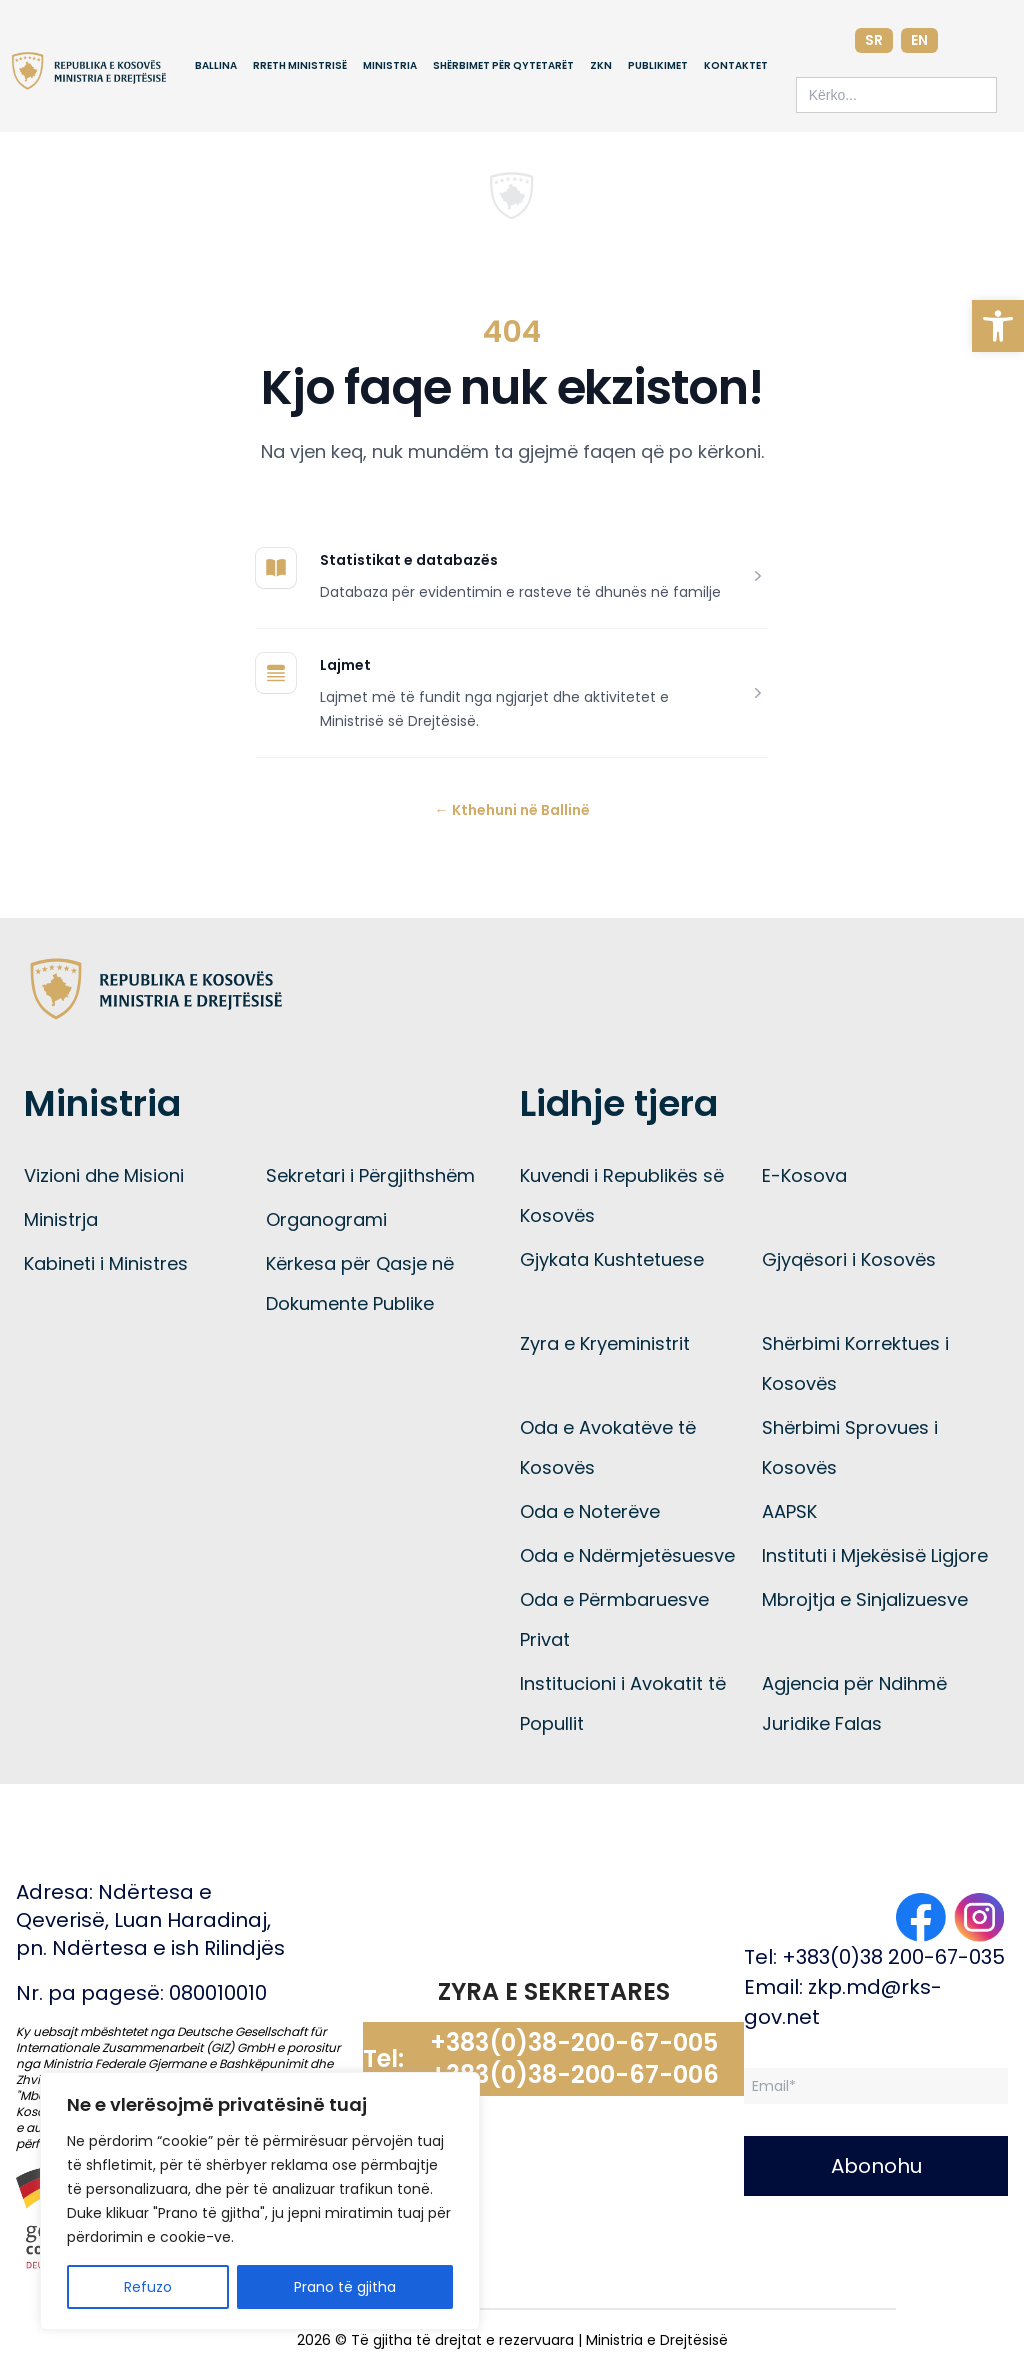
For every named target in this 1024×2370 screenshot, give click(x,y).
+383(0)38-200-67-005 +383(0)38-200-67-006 (574, 2059)
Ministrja (61, 1219)
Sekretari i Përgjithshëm (370, 1175)
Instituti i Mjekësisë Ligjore (875, 1555)
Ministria (390, 65)
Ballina (216, 65)
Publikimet (658, 65)
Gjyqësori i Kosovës (849, 1259)
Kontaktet (736, 65)
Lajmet (345, 665)
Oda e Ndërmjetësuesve (627, 1555)
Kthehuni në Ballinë (512, 810)
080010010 (218, 1993)
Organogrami (326, 1219)
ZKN (601, 65)
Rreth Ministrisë (300, 65)
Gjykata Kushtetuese (612, 1259)
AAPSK (789, 1511)
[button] (998, 326)
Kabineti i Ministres (106, 1263)
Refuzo (148, 2287)
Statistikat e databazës (409, 560)
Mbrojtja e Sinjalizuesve (865, 1599)
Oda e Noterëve (590, 1511)
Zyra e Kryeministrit (605, 1343)
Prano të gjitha (345, 2287)
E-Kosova (804, 1175)
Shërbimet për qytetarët (503, 65)
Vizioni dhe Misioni (104, 1175)
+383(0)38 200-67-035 (893, 1957)
